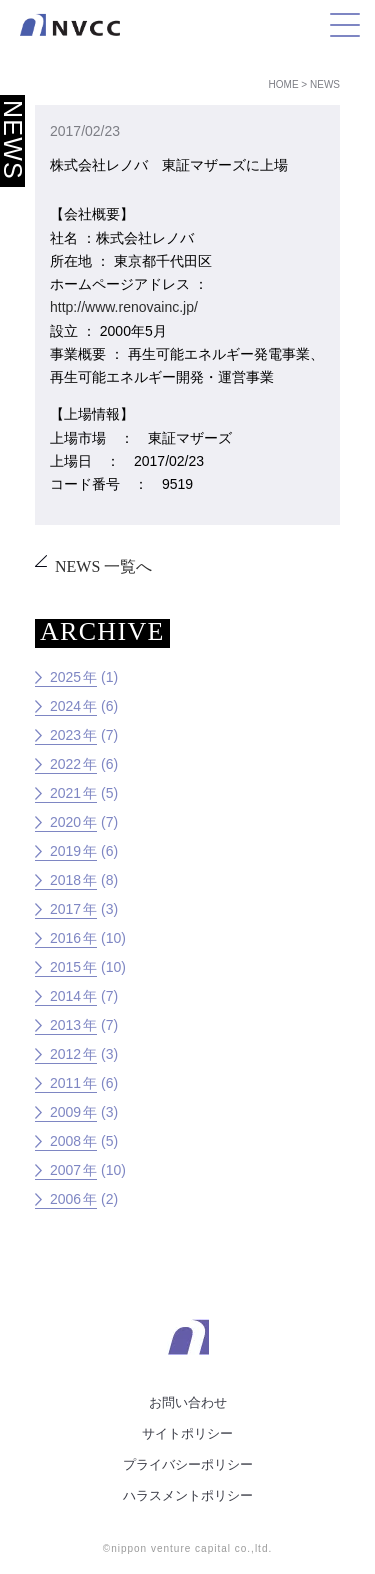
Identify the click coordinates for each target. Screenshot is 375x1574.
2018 (65, 880)
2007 (65, 1170)
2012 (65, 1054)
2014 (65, 996)
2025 (65, 677)
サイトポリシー (187, 1433)
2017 (65, 909)
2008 (65, 1141)
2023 (65, 735)
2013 (65, 1025)
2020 (65, 822)
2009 (65, 1112)
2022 (65, 764)
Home (284, 84)
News (325, 84)
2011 (65, 1083)
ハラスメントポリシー (188, 1495)
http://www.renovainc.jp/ (124, 307)
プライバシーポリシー (188, 1464)
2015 (65, 967)
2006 (65, 1199)
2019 (65, 851)
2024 (65, 706)
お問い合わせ (188, 1402)
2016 (65, 938)
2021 (65, 793)
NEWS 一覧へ (103, 566)
